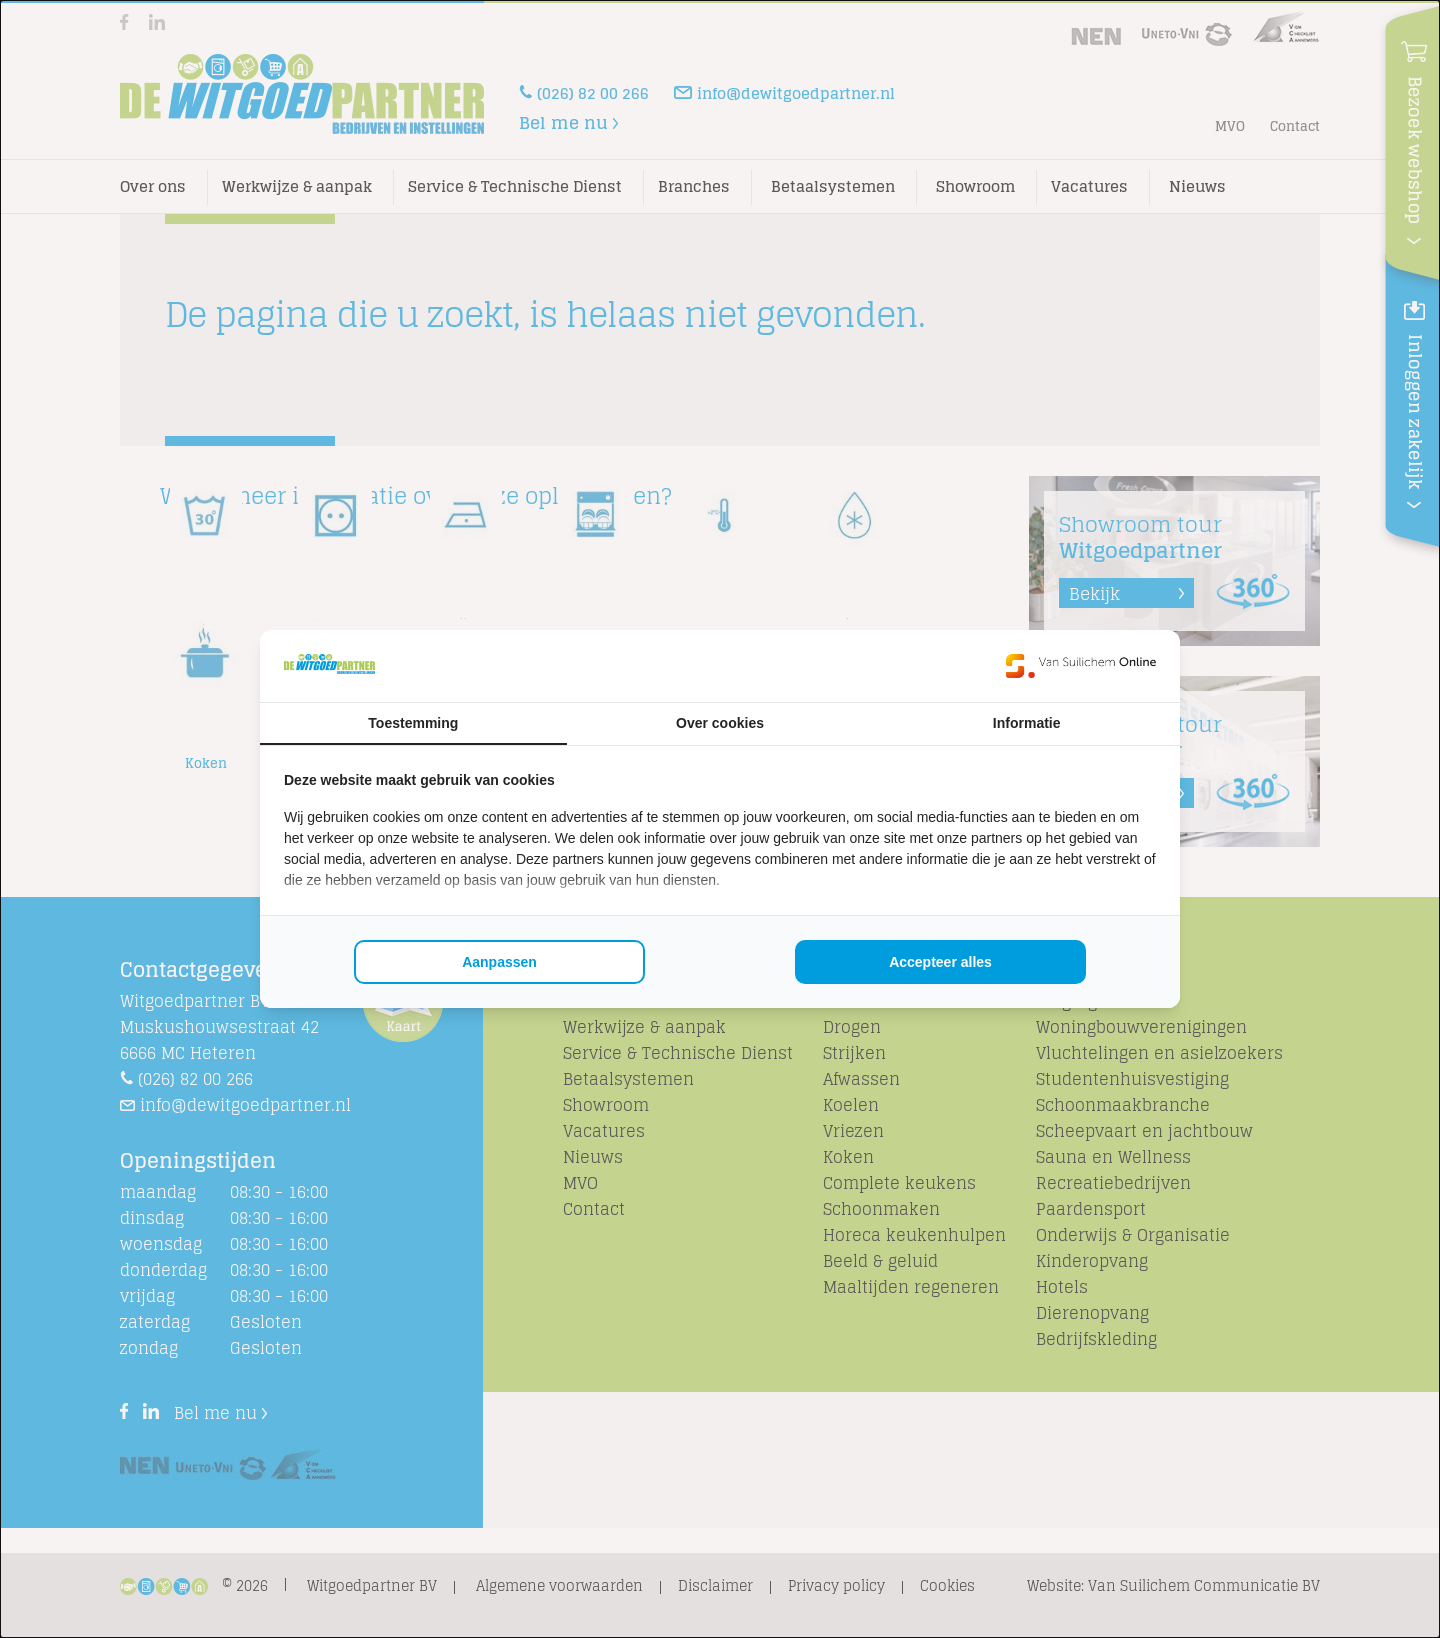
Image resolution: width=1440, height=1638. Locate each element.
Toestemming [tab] (413, 723)
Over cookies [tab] (720, 723)
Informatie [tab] (1027, 723)
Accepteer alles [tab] (940, 962)
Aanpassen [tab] (499, 962)
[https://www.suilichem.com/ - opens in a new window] (1081, 666)
